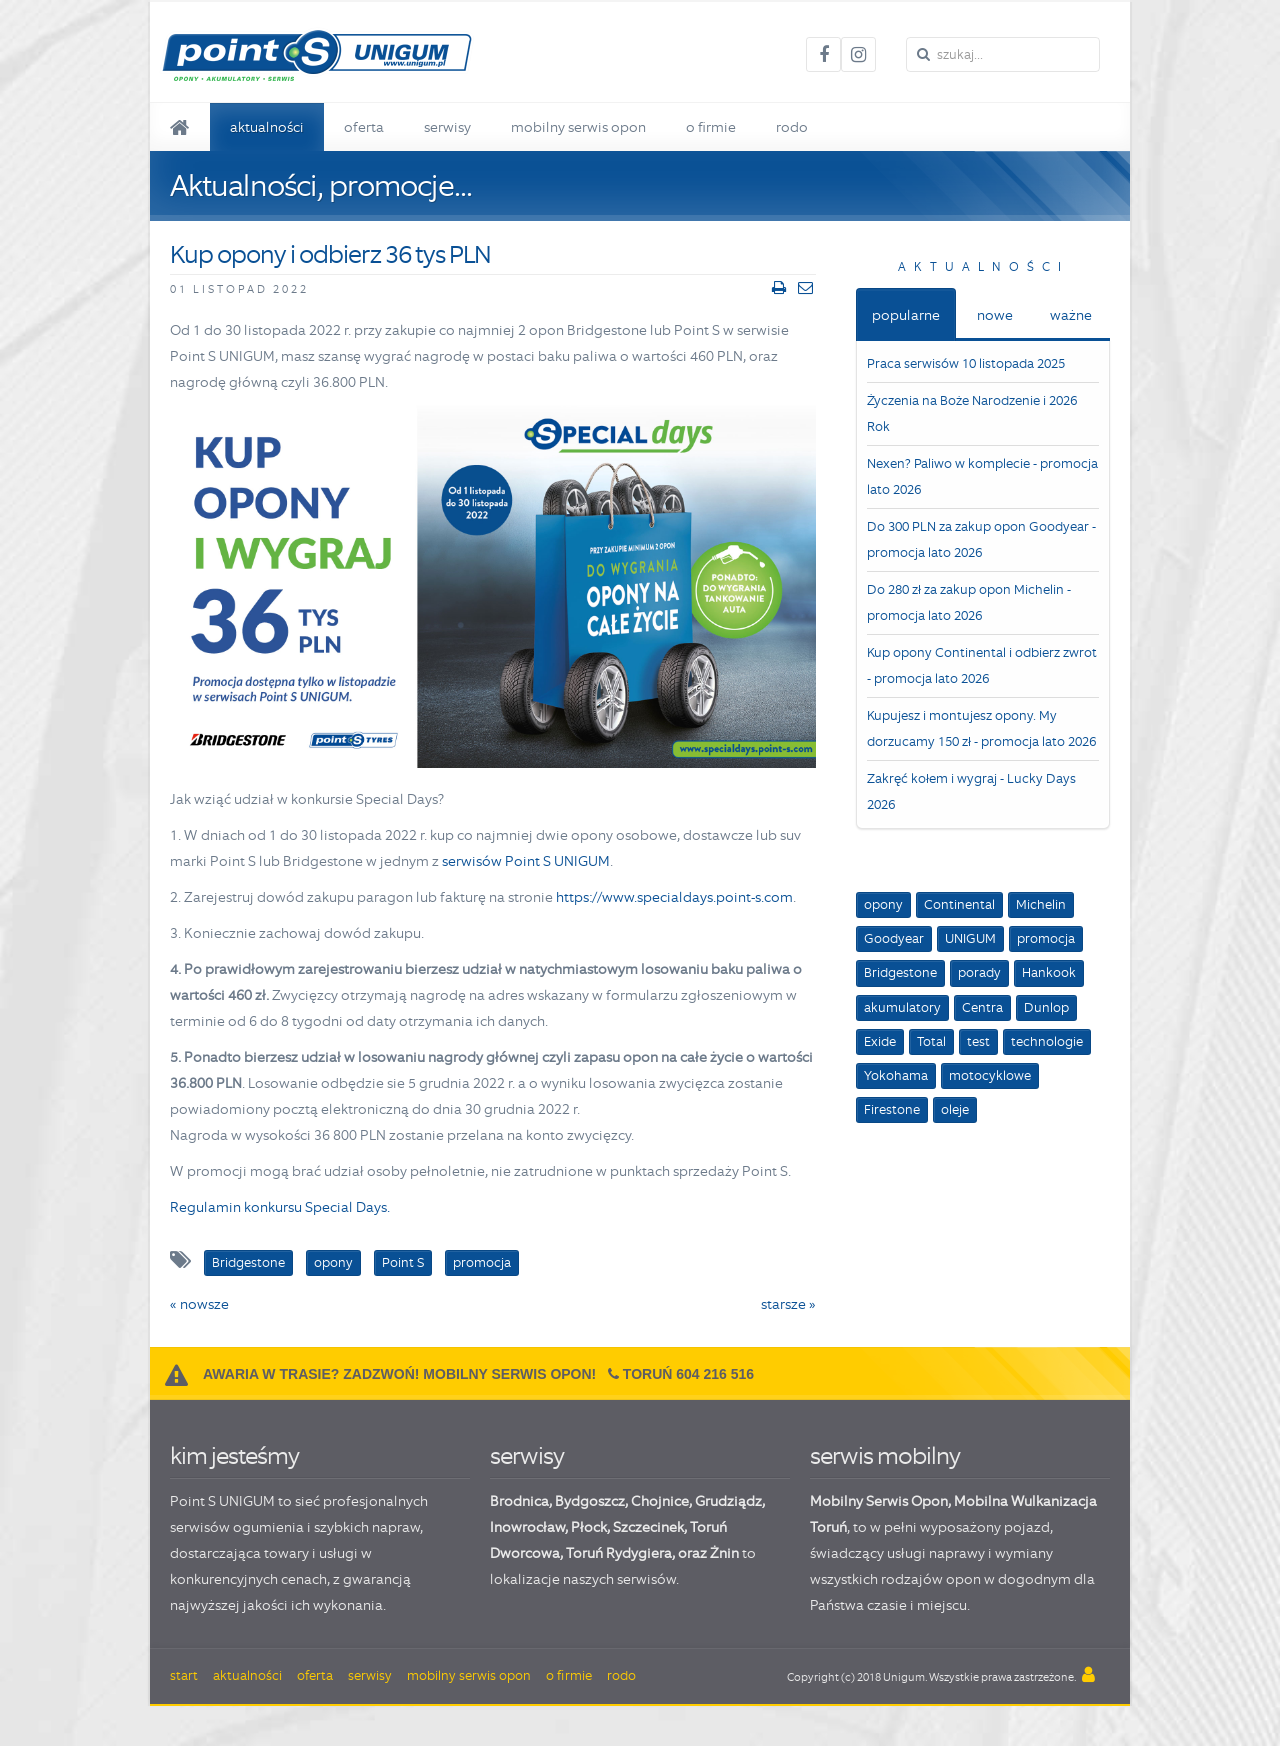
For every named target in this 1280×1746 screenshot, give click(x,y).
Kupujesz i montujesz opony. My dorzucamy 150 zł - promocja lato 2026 (981, 728)
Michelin (1041, 904)
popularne (906, 315)
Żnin (724, 1553)
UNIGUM (970, 938)
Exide (880, 1041)
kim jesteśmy (234, 1455)
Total (931, 1041)
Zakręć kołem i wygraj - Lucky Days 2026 (971, 791)
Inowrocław (527, 1527)
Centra (982, 1007)
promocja (1046, 938)
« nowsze (199, 1304)
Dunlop (1046, 1007)
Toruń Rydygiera (619, 1553)
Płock (589, 1527)
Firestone (892, 1109)
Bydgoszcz (590, 1501)
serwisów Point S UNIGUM (526, 861)
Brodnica (519, 1501)
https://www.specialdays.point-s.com (674, 897)
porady (979, 972)
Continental (959, 904)
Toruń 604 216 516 (688, 1374)
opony (883, 904)
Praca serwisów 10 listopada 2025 (966, 363)
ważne (1071, 315)
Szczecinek (648, 1527)
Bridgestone (900, 972)
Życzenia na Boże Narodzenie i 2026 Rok (972, 413)
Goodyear (894, 938)
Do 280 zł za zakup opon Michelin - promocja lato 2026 (969, 602)
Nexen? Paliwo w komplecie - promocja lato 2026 (982, 476)
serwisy (527, 1455)
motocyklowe (990, 1075)
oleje (955, 1109)
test (978, 1041)
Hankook (1049, 972)
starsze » (788, 1304)
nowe (995, 315)
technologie (1047, 1041)
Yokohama (896, 1075)
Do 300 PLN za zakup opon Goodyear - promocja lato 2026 (981, 539)
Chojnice (660, 1501)
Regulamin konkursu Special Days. (280, 1207)
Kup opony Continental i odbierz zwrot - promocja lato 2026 (982, 665)
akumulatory (902, 1007)
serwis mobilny (885, 1455)
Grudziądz (728, 1501)
